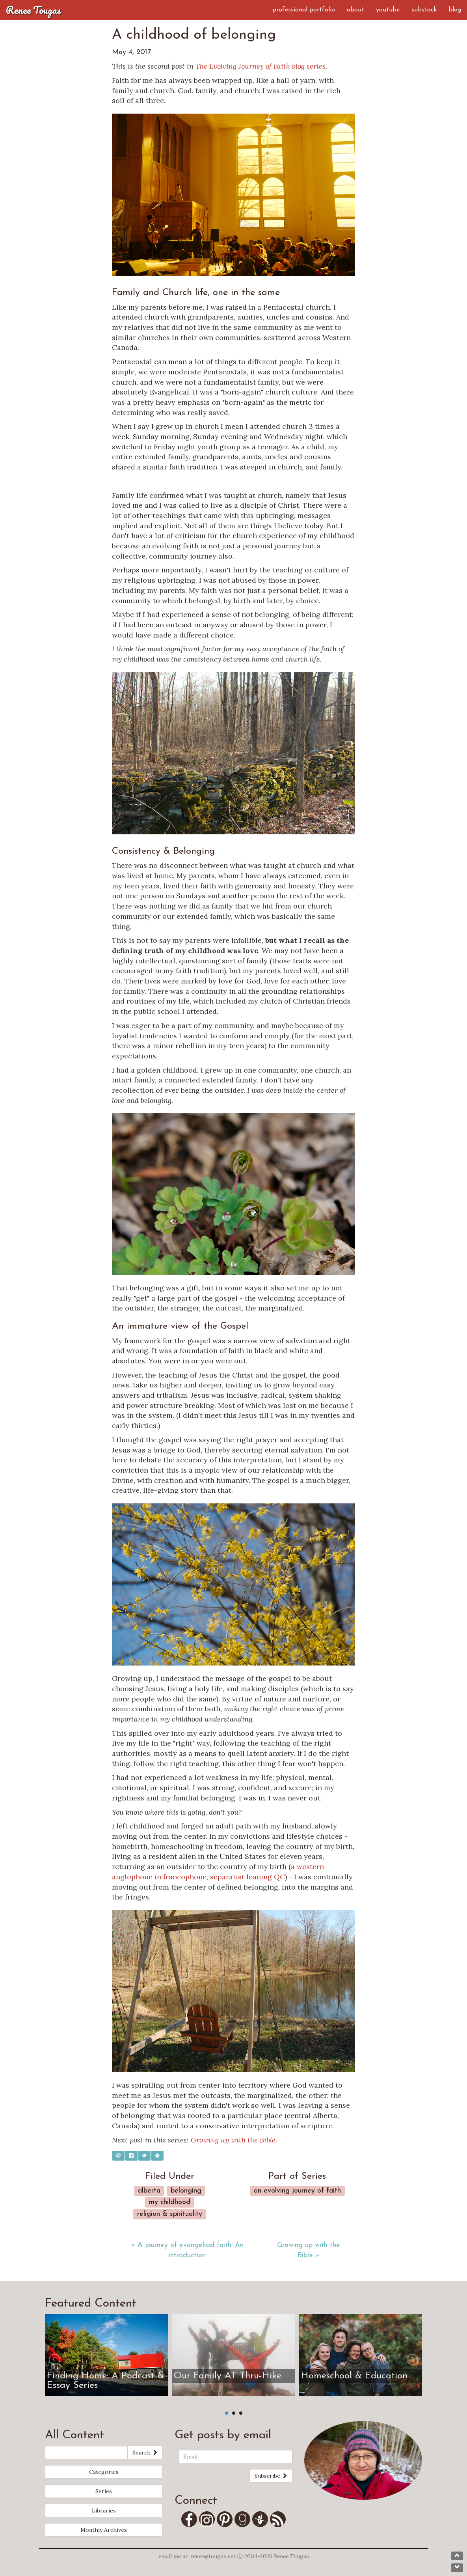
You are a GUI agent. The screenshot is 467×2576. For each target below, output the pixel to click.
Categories (104, 2471)
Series (103, 2491)
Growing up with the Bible (233, 2139)
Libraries (104, 2510)
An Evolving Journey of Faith (297, 2191)
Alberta (149, 2191)
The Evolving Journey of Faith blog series (260, 66)
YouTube (388, 10)
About (355, 10)
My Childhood (169, 2202)
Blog (454, 10)
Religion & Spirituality (169, 2214)
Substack (424, 10)
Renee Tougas (33, 10)
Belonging (186, 2191)
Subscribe (271, 2475)
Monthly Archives (103, 2529)
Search (145, 2452)
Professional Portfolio (303, 10)
